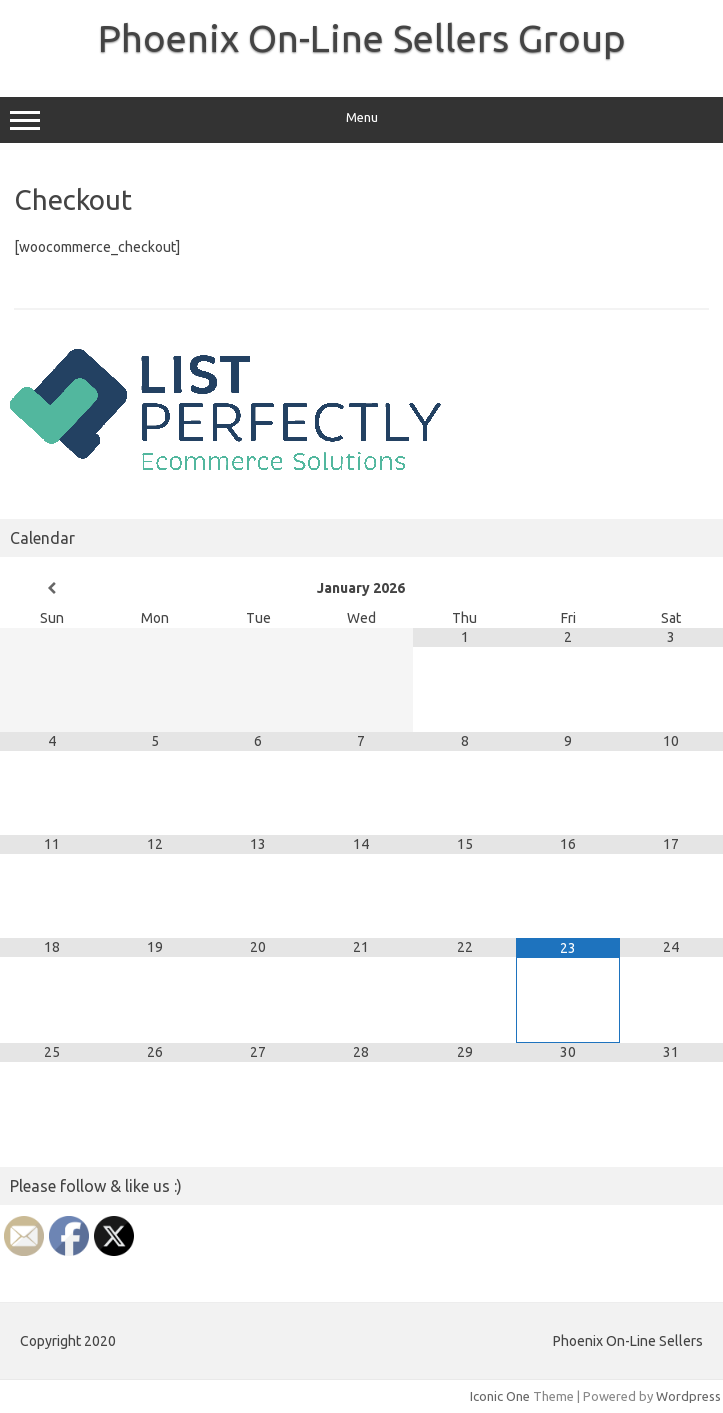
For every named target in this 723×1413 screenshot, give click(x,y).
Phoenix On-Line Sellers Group (362, 38)
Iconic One (500, 1396)
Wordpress (688, 1396)
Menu (361, 120)
